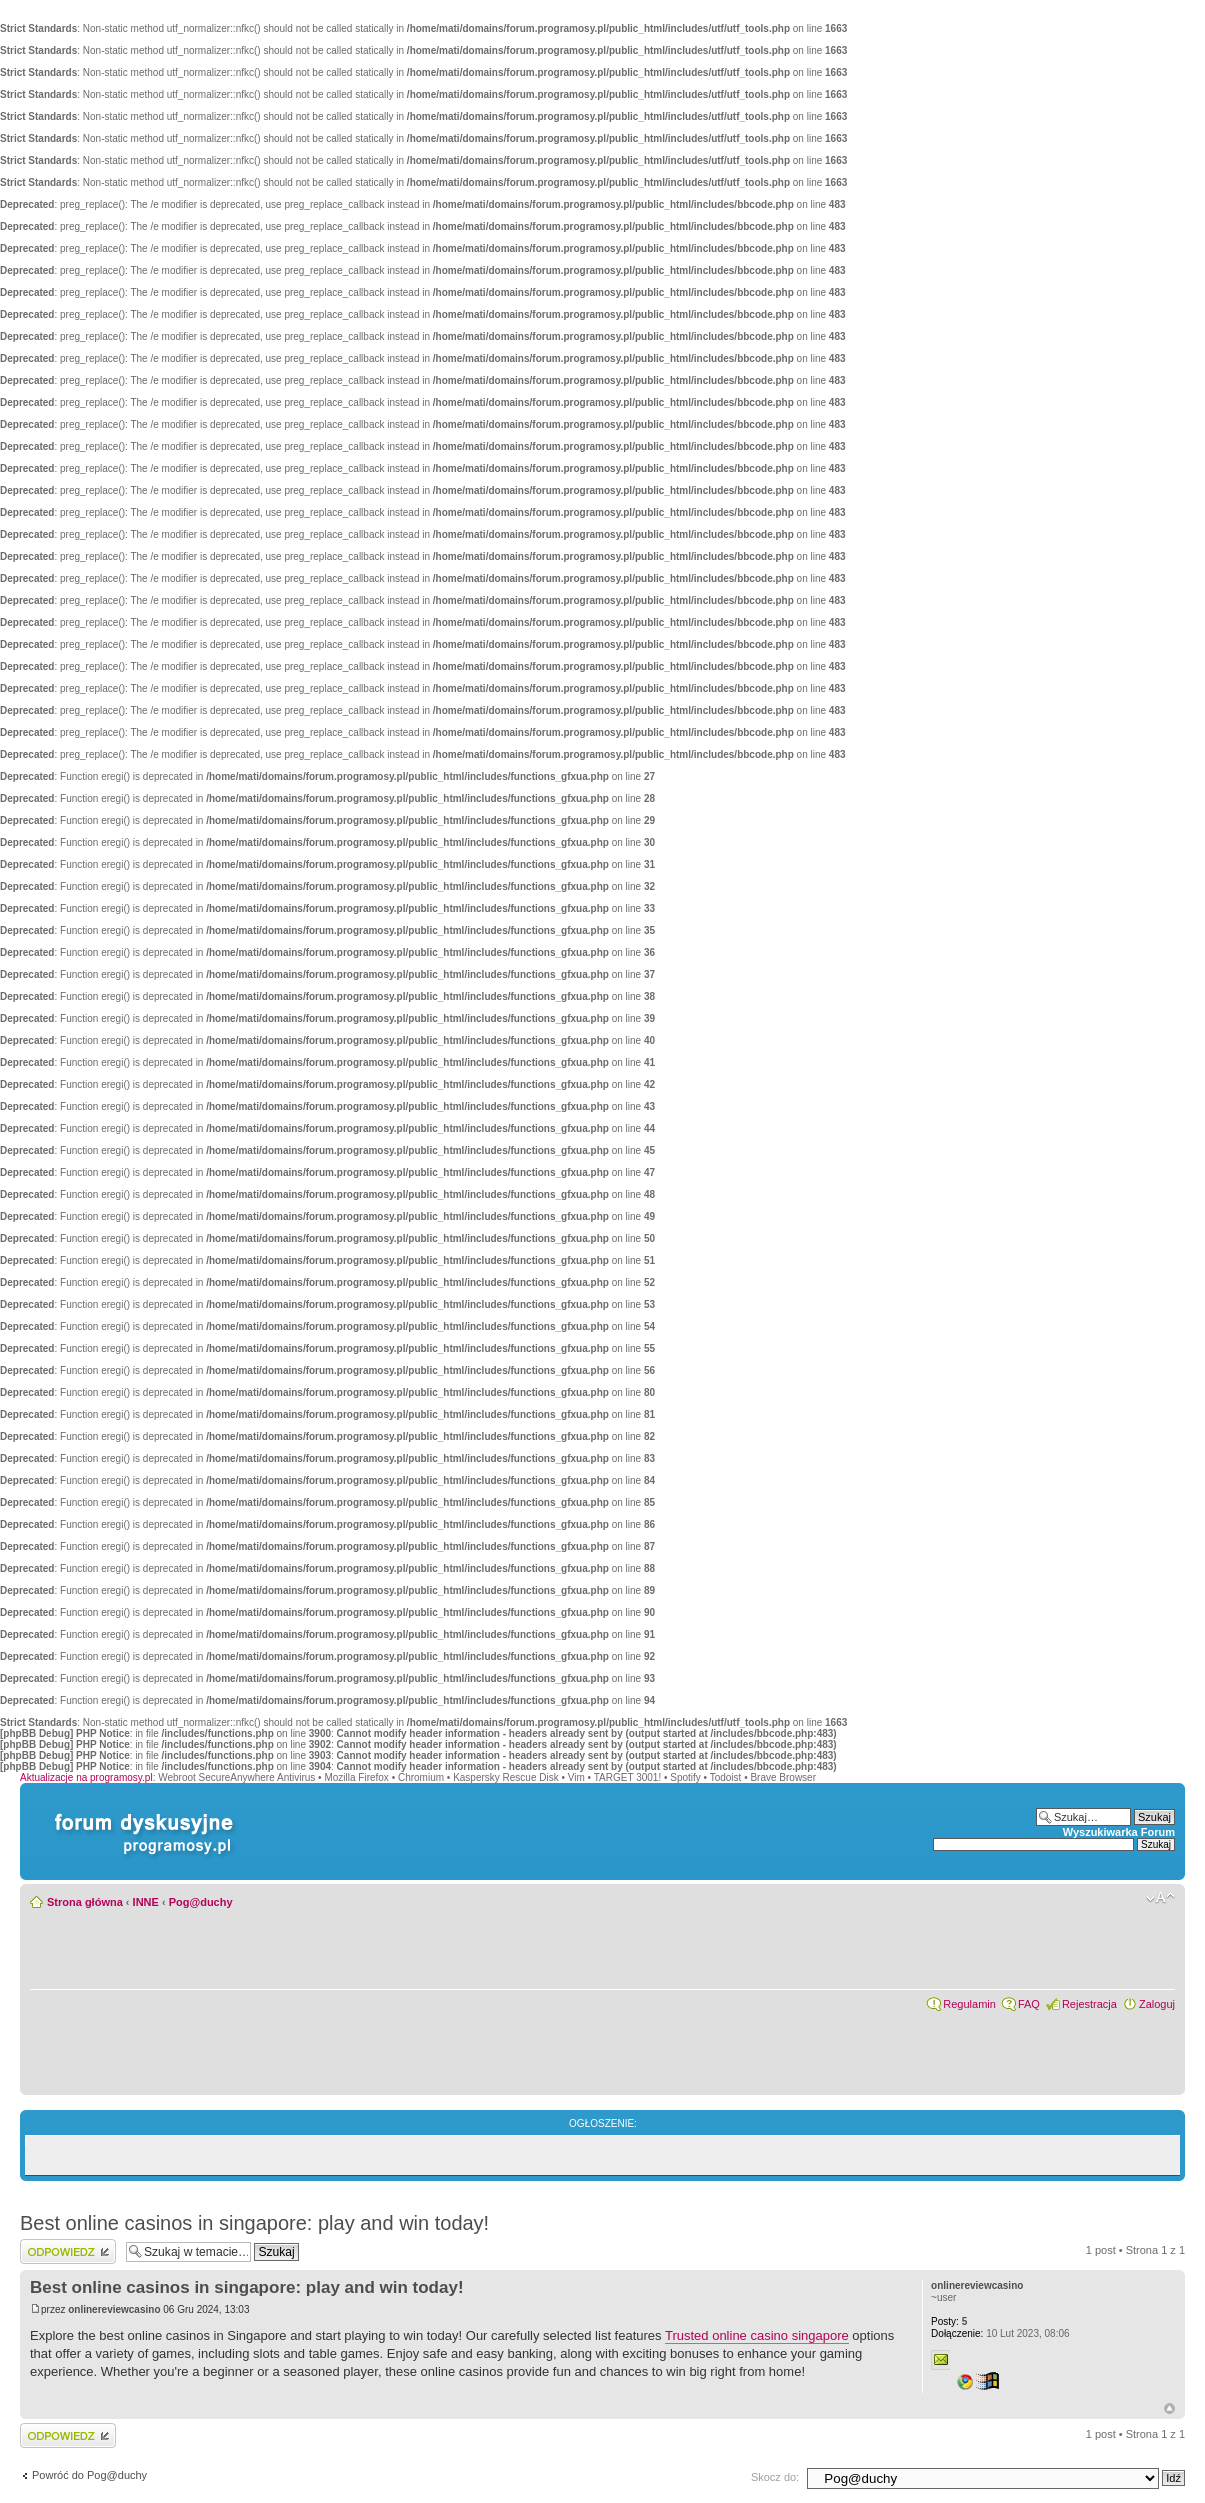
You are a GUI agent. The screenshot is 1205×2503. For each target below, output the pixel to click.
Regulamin (969, 2004)
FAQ (1029, 2004)
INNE (146, 1902)
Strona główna (85, 1902)
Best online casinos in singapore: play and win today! (254, 2223)
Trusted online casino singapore (757, 2335)
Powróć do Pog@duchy (89, 2475)
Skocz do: (775, 2477)
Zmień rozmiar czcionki (1160, 1898)
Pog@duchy (201, 1902)
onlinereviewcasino (114, 2309)
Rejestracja (1089, 2004)
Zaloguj (1157, 2004)
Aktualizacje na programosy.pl (86, 1777)
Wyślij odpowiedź (68, 2251)
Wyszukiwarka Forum (1119, 1832)
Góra (1169, 2408)
